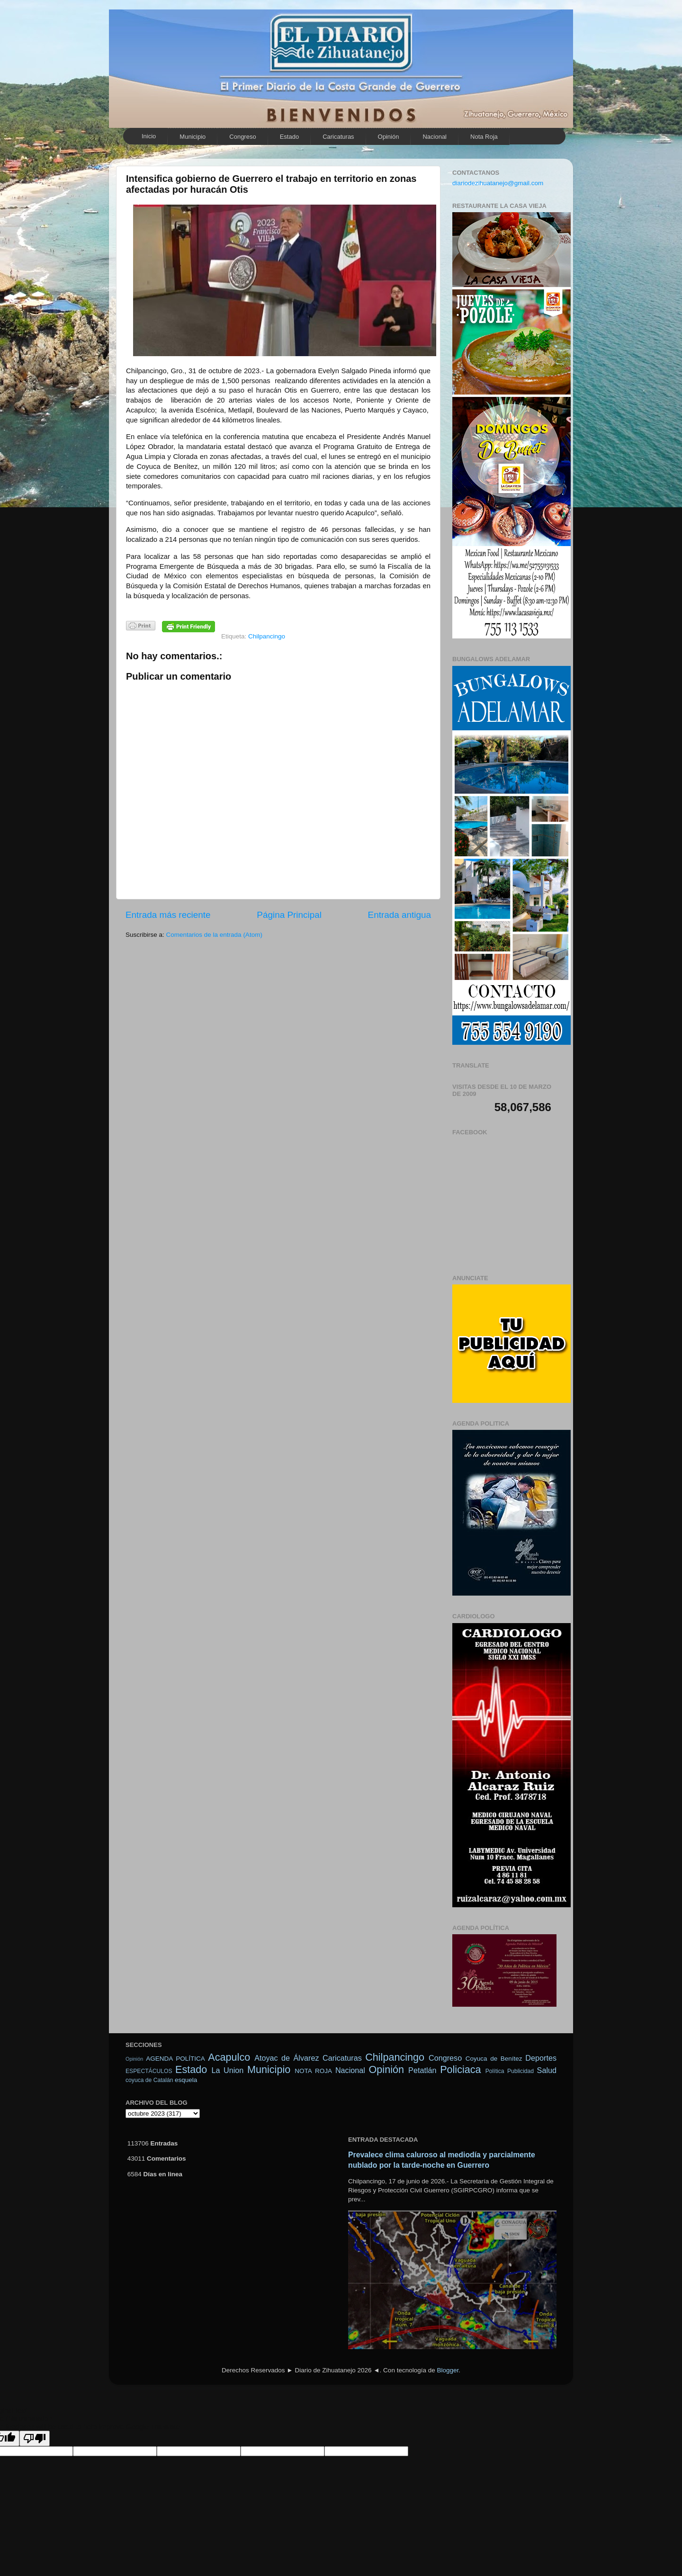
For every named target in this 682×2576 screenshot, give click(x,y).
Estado (289, 136)
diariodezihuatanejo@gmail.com (497, 183)
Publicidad (520, 2071)
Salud (546, 2070)
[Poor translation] (34, 2438)
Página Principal (289, 915)
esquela (186, 2079)
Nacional (434, 136)
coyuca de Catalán (149, 2080)
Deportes (540, 2058)
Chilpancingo (266, 636)
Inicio (149, 136)
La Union (227, 2070)
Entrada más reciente (168, 915)
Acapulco (229, 2057)
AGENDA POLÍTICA (175, 2058)
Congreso (242, 136)
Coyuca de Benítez (494, 2058)
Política (494, 2071)
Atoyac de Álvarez (286, 2058)
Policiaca (460, 2069)
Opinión (388, 136)
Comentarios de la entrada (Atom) (214, 934)
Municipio (192, 136)
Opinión (134, 2059)
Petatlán (422, 2070)
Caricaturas (338, 136)
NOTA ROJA (313, 2070)
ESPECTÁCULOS (149, 2071)
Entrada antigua (399, 915)
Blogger (447, 2370)
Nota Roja (484, 136)
